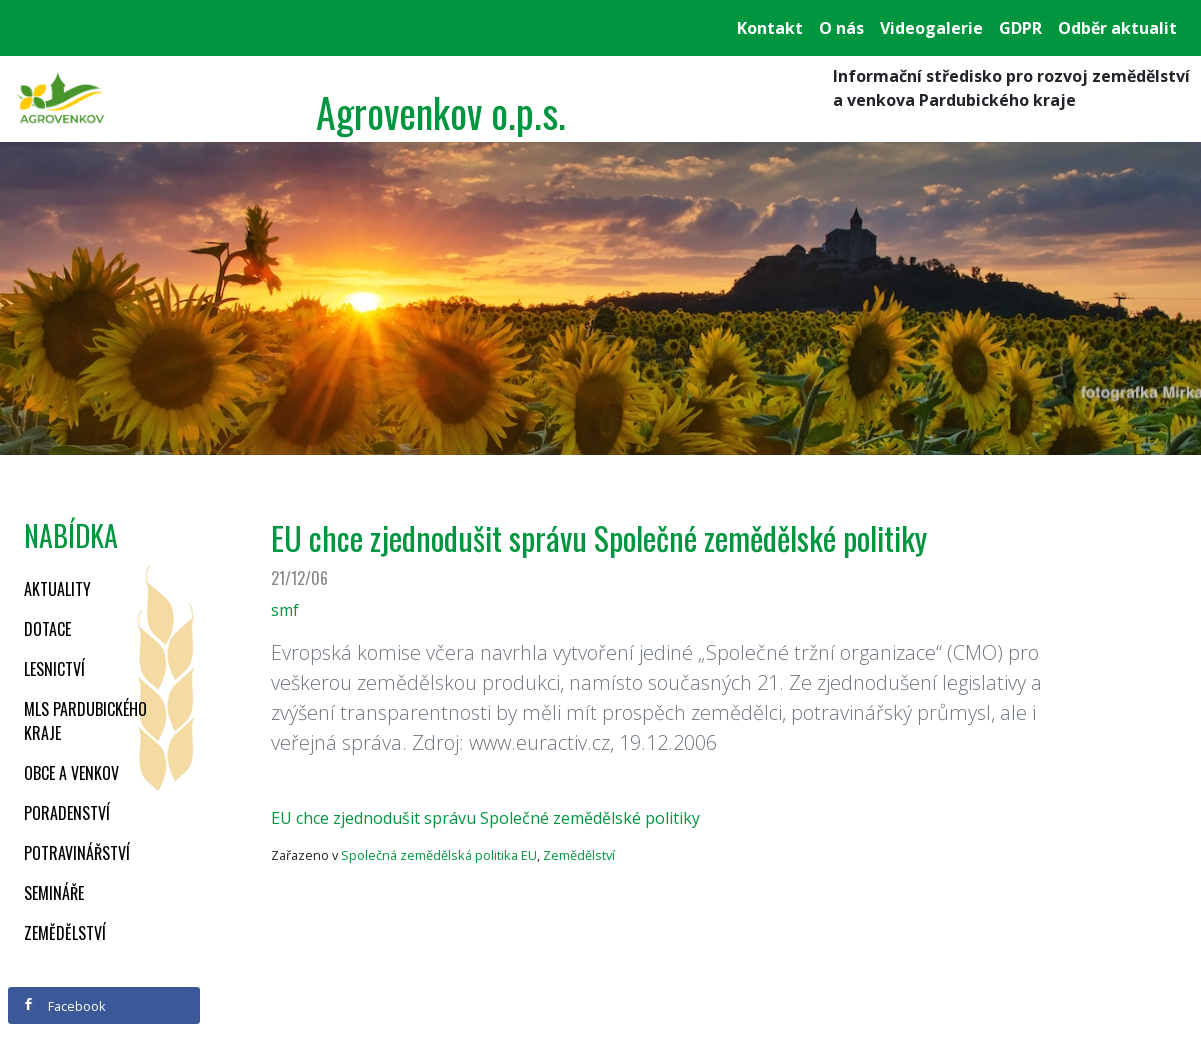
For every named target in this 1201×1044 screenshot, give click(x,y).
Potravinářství (77, 853)
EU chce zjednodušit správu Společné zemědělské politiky (485, 818)
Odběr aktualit (1117, 28)
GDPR (1020, 28)
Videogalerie (931, 28)
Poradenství (67, 813)
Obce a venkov (71, 773)
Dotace (47, 629)
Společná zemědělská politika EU (439, 855)
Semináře (54, 893)
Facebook (64, 1006)
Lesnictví (54, 669)
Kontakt (770, 28)
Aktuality (57, 589)
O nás (841, 28)
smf (285, 610)
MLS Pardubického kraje (85, 721)
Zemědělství (65, 933)
